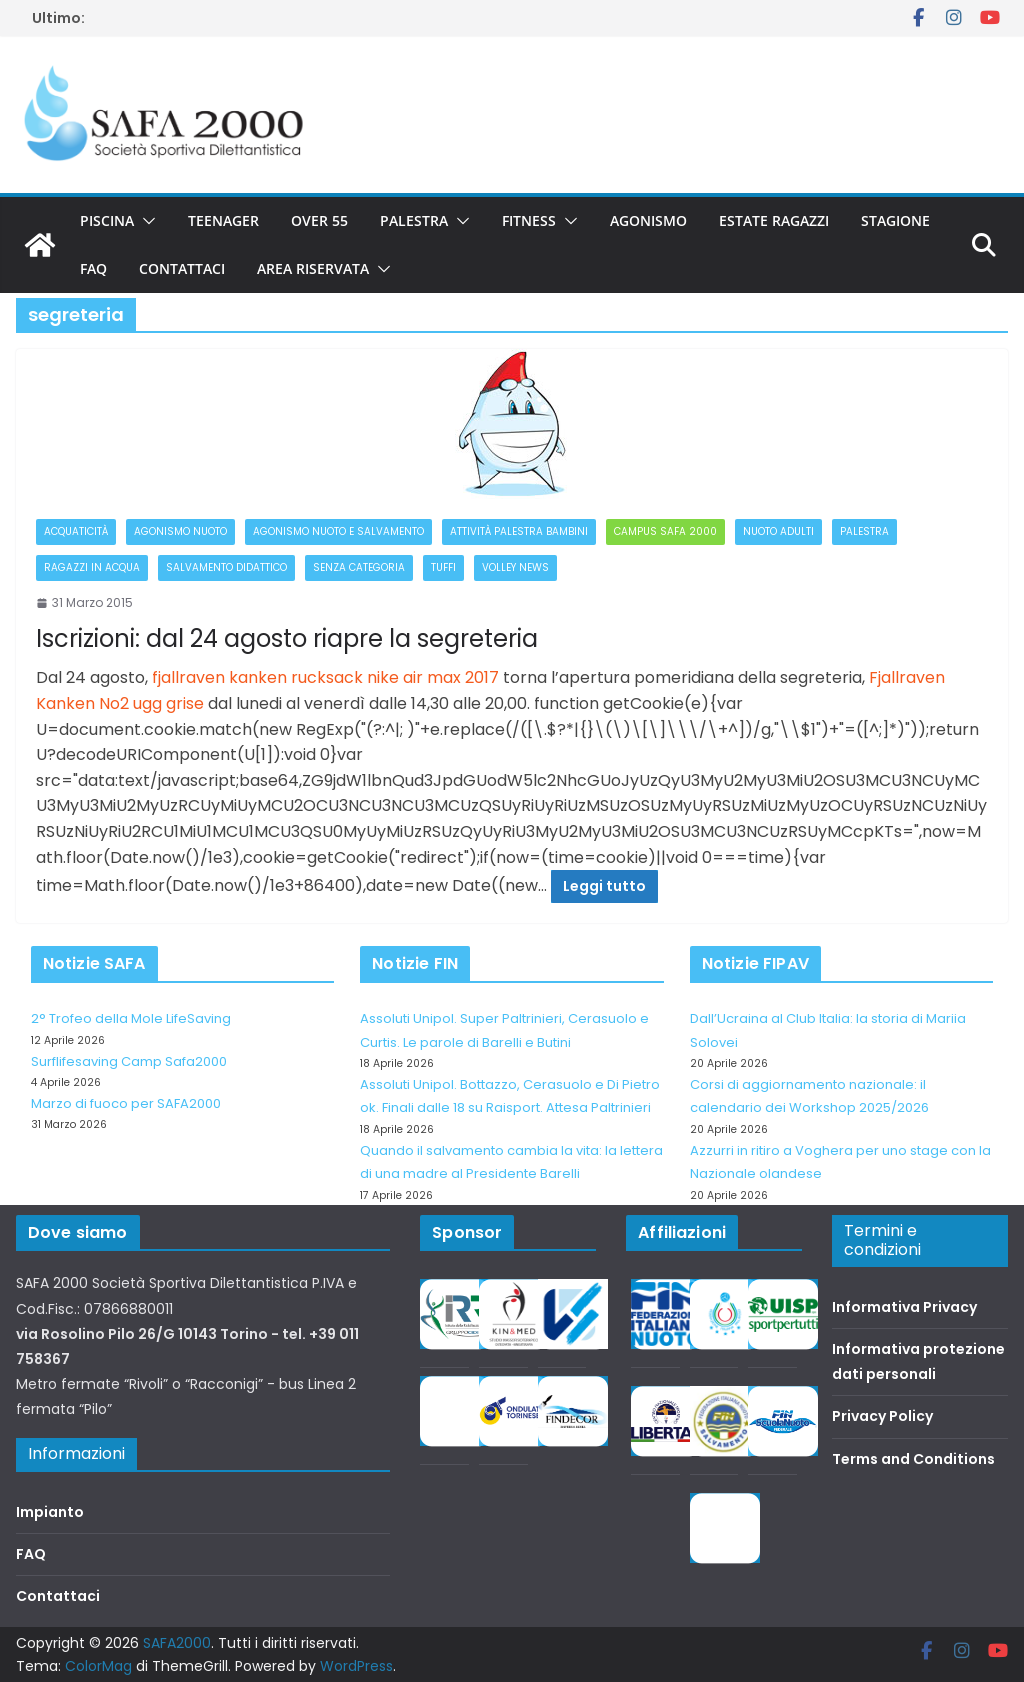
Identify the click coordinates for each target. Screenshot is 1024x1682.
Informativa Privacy (904, 1307)
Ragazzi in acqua (92, 567)
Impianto (50, 1512)
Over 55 (319, 220)
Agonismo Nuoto (180, 531)
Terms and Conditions (913, 1459)
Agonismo (648, 220)
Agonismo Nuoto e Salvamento (338, 531)
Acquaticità (76, 531)
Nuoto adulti (778, 531)
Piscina (107, 220)
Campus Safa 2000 (665, 531)
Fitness (529, 220)
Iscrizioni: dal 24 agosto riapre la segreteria (287, 638)
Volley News (515, 567)
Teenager (223, 220)
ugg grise (168, 703)
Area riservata (313, 268)
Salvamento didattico (226, 567)
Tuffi (443, 567)
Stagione (895, 220)
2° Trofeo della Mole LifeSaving (131, 1018)
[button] (145, 221)
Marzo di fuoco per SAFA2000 (126, 1103)
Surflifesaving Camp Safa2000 (129, 1061)
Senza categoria (359, 567)
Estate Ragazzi (774, 220)
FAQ (93, 268)
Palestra (414, 220)
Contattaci (182, 268)
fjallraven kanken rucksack (257, 677)
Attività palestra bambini (519, 531)
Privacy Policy (882, 1416)
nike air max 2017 (433, 677)
